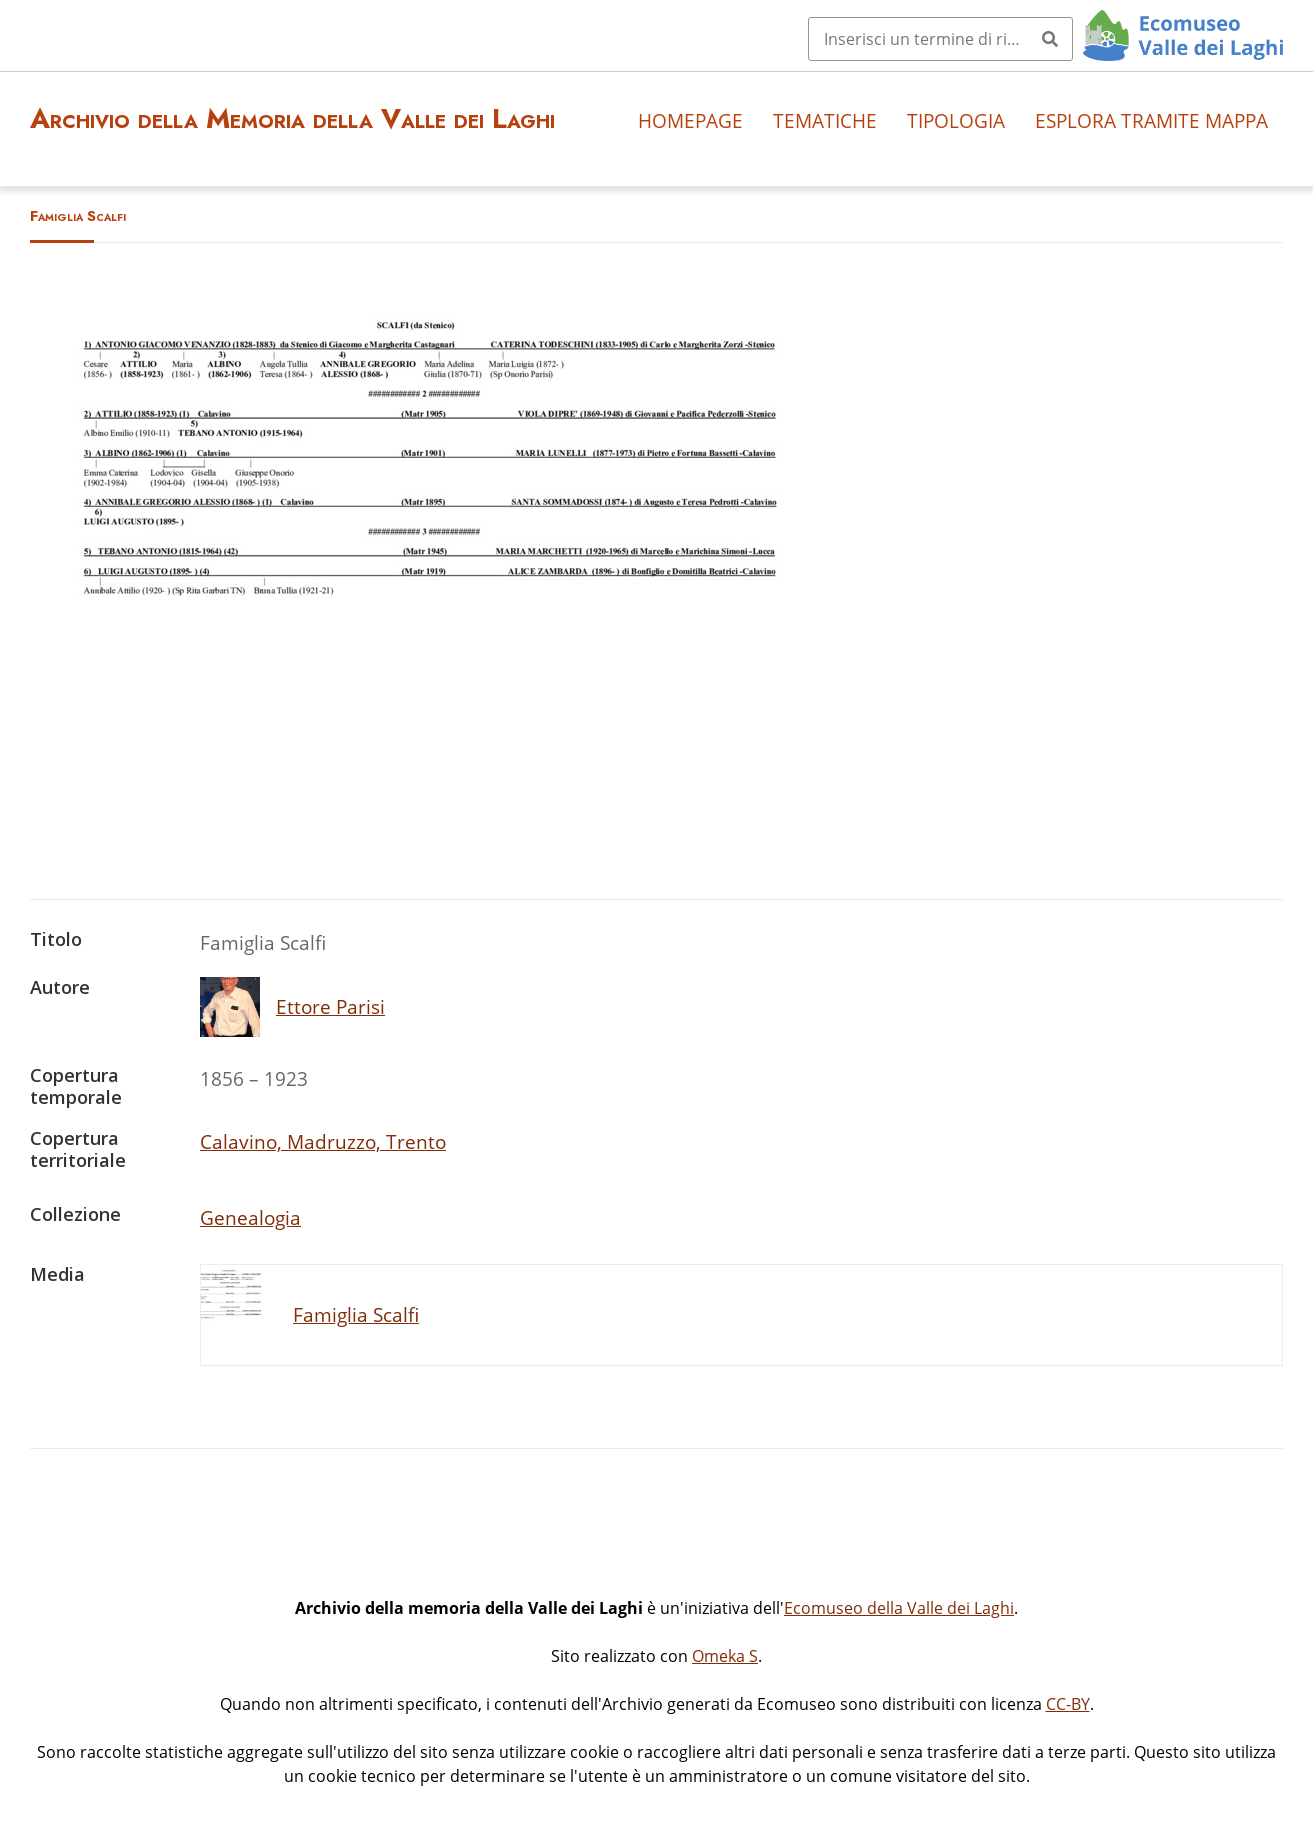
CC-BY (1068, 1704)
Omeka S (725, 1656)
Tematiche (825, 120)
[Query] (940, 39)
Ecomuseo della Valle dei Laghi (899, 1608)
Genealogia (250, 1217)
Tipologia (956, 120)
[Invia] (1050, 39)
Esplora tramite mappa (1151, 120)
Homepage (690, 120)
